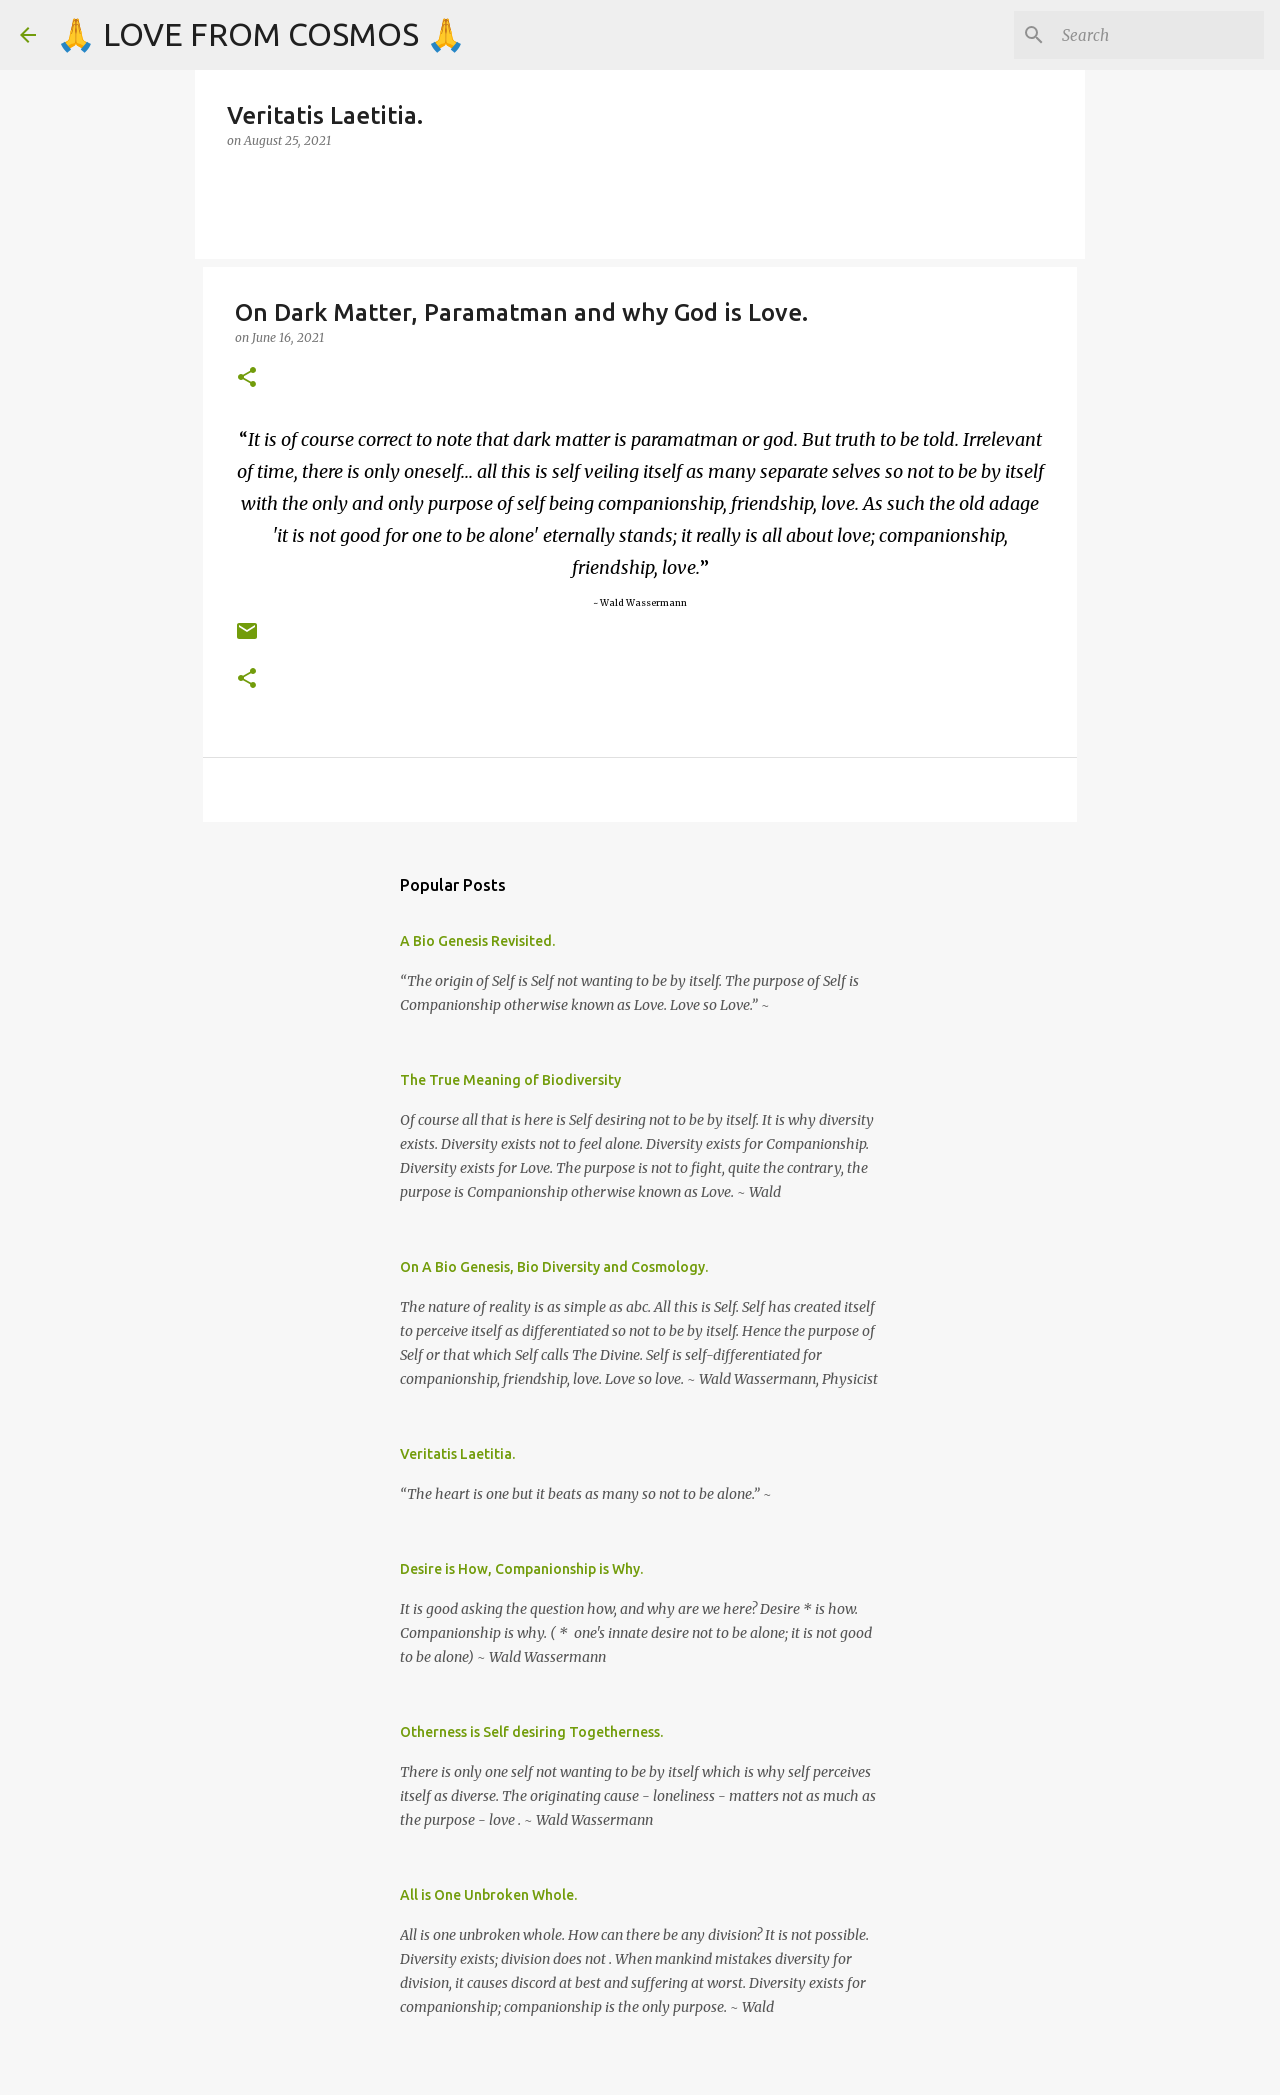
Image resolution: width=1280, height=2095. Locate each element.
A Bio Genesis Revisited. (477, 941)
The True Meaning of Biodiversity (510, 1080)
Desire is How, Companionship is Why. (521, 1569)
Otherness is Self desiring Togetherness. (531, 1732)
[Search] (1159, 35)
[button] (247, 378)
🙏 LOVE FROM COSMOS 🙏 (261, 34)
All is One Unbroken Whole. (488, 1895)
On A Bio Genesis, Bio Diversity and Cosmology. (554, 1267)
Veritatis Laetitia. (457, 1454)
